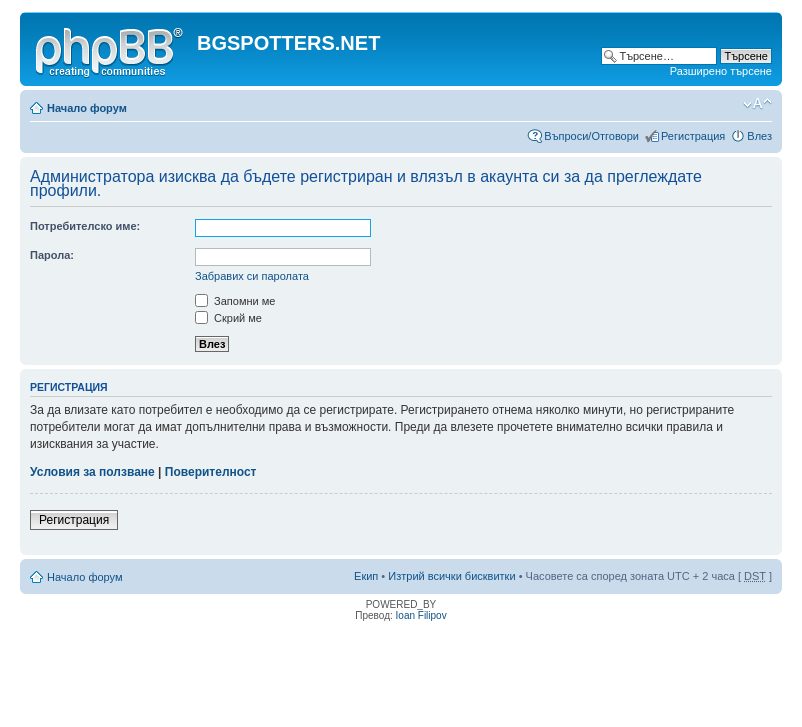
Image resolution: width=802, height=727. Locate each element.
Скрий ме (228, 318)
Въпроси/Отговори (591, 136)
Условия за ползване (92, 472)
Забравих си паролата (252, 276)
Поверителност (211, 472)
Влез (759, 136)
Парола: (52, 255)
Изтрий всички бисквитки (451, 576)
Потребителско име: (85, 226)
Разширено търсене (721, 71)
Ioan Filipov (421, 615)
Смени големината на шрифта (757, 104)
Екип (366, 576)
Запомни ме (235, 301)
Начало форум (87, 108)
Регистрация (693, 136)
